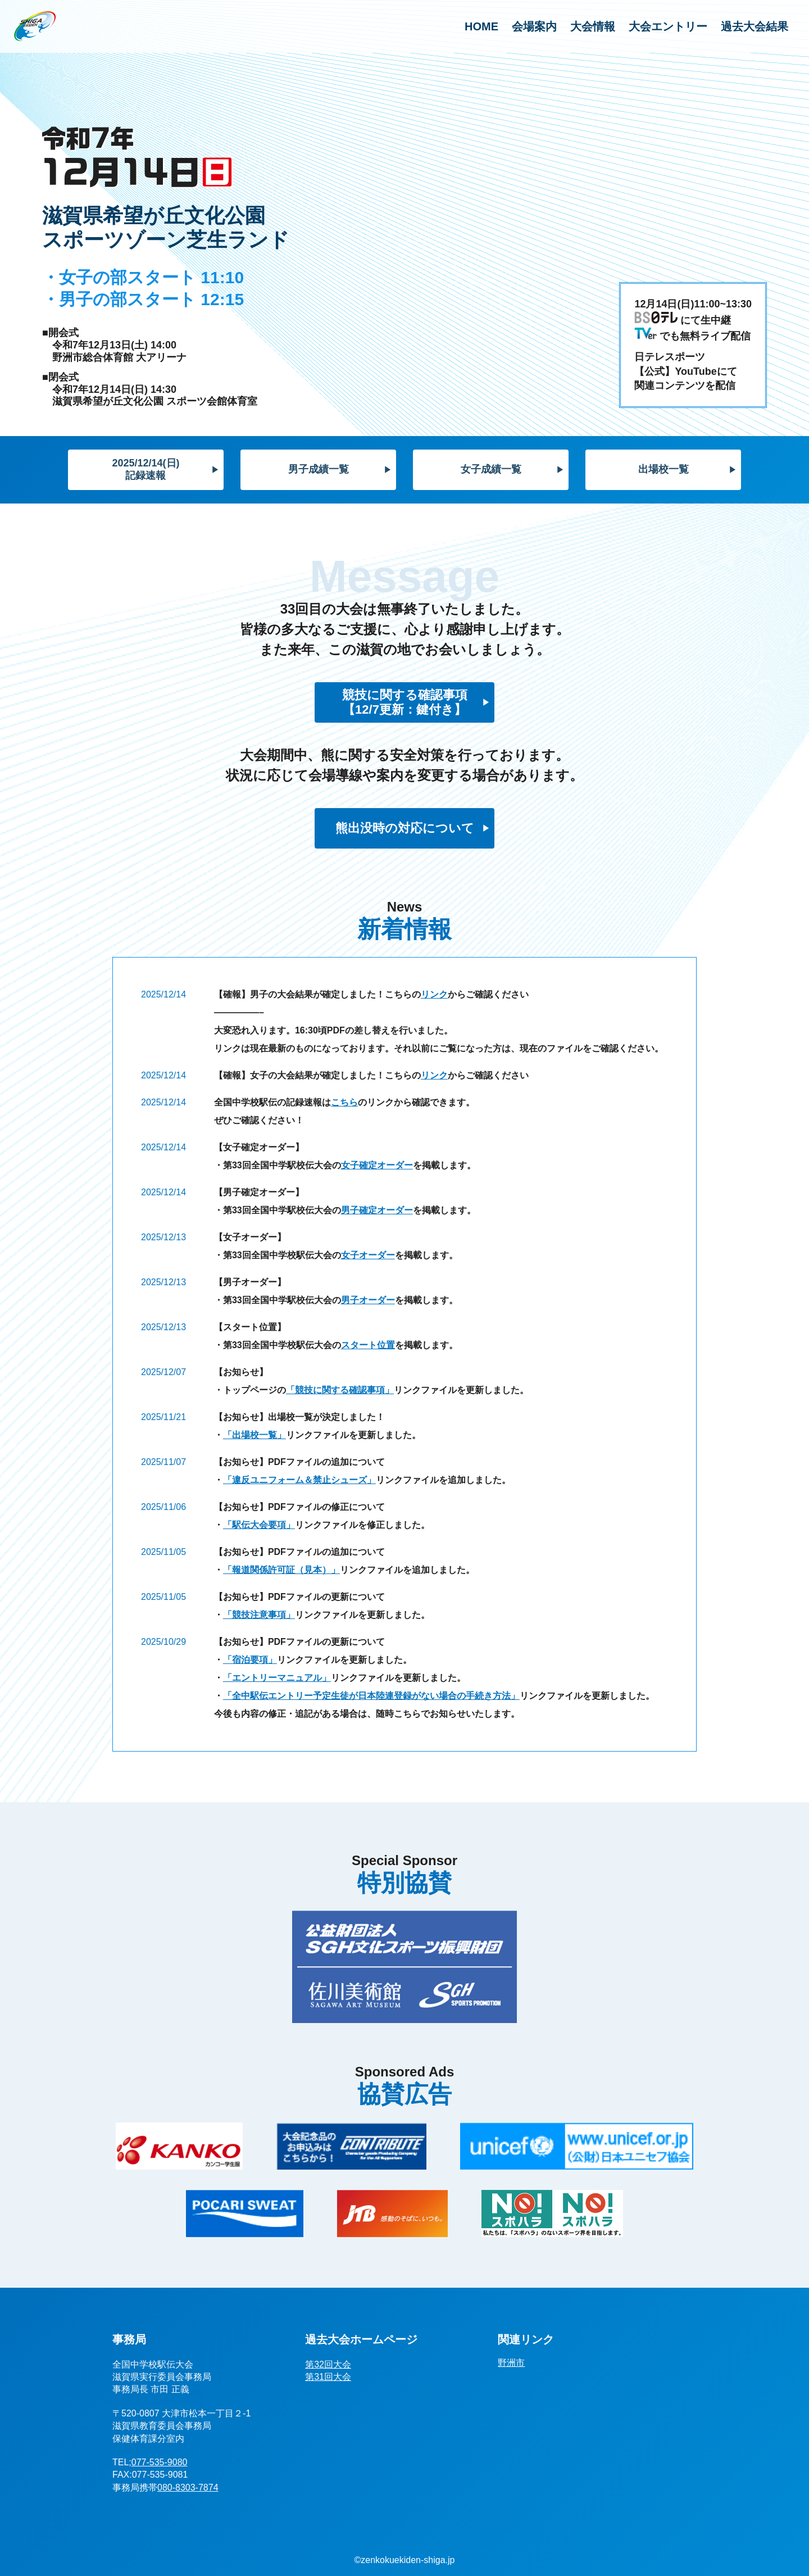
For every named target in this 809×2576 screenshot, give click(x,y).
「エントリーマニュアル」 (277, 1677)
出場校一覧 (663, 469)
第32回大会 (328, 2364)
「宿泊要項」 (250, 1660)
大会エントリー (668, 26)
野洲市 (511, 2363)
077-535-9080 (159, 2462)
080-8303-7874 (188, 2487)
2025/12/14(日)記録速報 (145, 469)
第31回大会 (328, 2377)
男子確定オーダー (377, 1210)
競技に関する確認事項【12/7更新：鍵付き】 (404, 702)
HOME (481, 26)
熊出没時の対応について (404, 828)
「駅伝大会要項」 (259, 1525)
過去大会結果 (754, 26)
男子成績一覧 (318, 469)
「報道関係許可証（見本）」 (281, 1570)
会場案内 (534, 26)
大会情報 (592, 26)
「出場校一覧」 (254, 1435)
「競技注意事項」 (259, 1615)
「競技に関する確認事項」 (340, 1390)
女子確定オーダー (377, 1165)
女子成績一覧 (491, 469)
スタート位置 (368, 1345)
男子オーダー (368, 1300)
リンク (434, 994)
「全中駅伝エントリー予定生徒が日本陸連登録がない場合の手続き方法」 (371, 1695)
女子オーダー (368, 1255)
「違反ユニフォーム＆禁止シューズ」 (299, 1480)
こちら (344, 1102)
